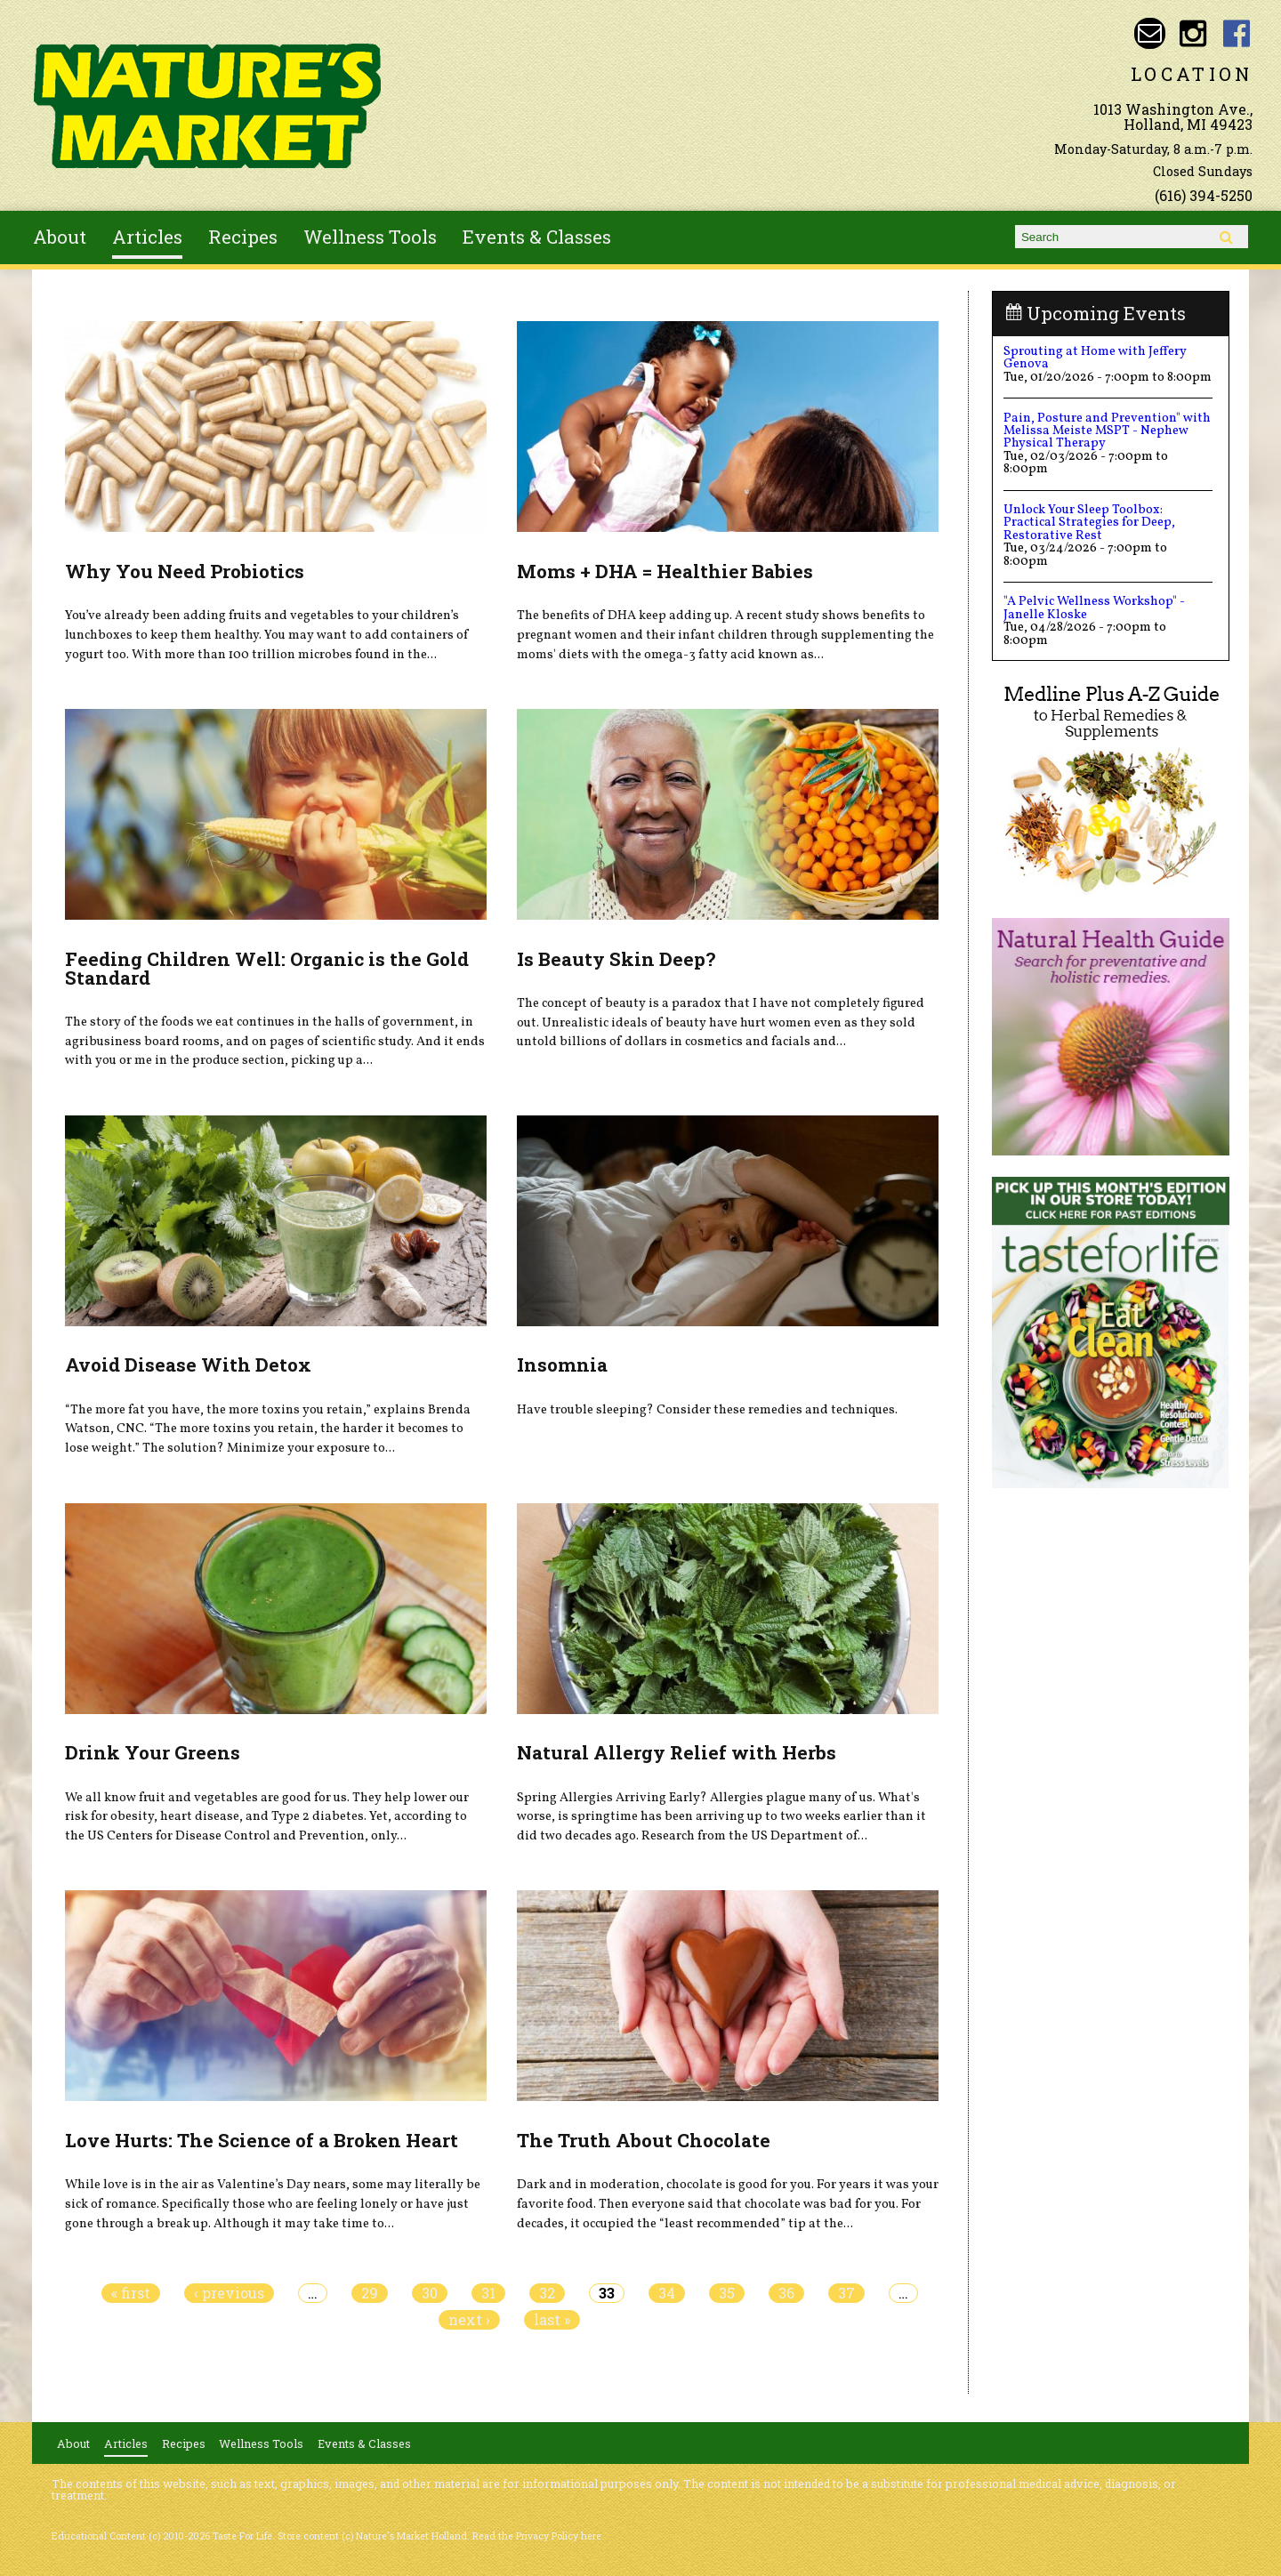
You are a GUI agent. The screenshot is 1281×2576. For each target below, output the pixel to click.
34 (666, 2293)
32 (547, 2293)
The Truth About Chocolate (643, 2140)
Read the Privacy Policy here (536, 2536)
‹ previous (229, 2293)
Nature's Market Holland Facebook (1237, 33)
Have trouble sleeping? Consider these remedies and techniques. (707, 1410)
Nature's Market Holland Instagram (1193, 33)
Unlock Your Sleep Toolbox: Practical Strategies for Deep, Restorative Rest (1089, 522)
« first (130, 2293)
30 (430, 2293)
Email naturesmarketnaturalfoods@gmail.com (1149, 33)
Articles (147, 236)
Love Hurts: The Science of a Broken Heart (261, 2140)
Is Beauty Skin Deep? (616, 958)
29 (369, 2293)
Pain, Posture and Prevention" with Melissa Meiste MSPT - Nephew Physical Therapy (1107, 431)
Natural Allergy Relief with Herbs (676, 1752)
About (59, 236)
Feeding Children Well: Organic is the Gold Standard (267, 968)
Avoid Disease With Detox (188, 1364)
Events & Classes (537, 236)
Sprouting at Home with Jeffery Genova (1095, 357)
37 (846, 2293)
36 (786, 2293)
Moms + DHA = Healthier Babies (665, 571)
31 (488, 2293)
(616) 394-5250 (1204, 195)
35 (727, 2293)
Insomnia (562, 1364)
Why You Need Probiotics (184, 571)
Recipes (243, 236)
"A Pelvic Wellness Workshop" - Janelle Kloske (1094, 607)
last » (552, 2320)
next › (469, 2320)
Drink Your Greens (152, 1752)
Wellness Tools (370, 236)
